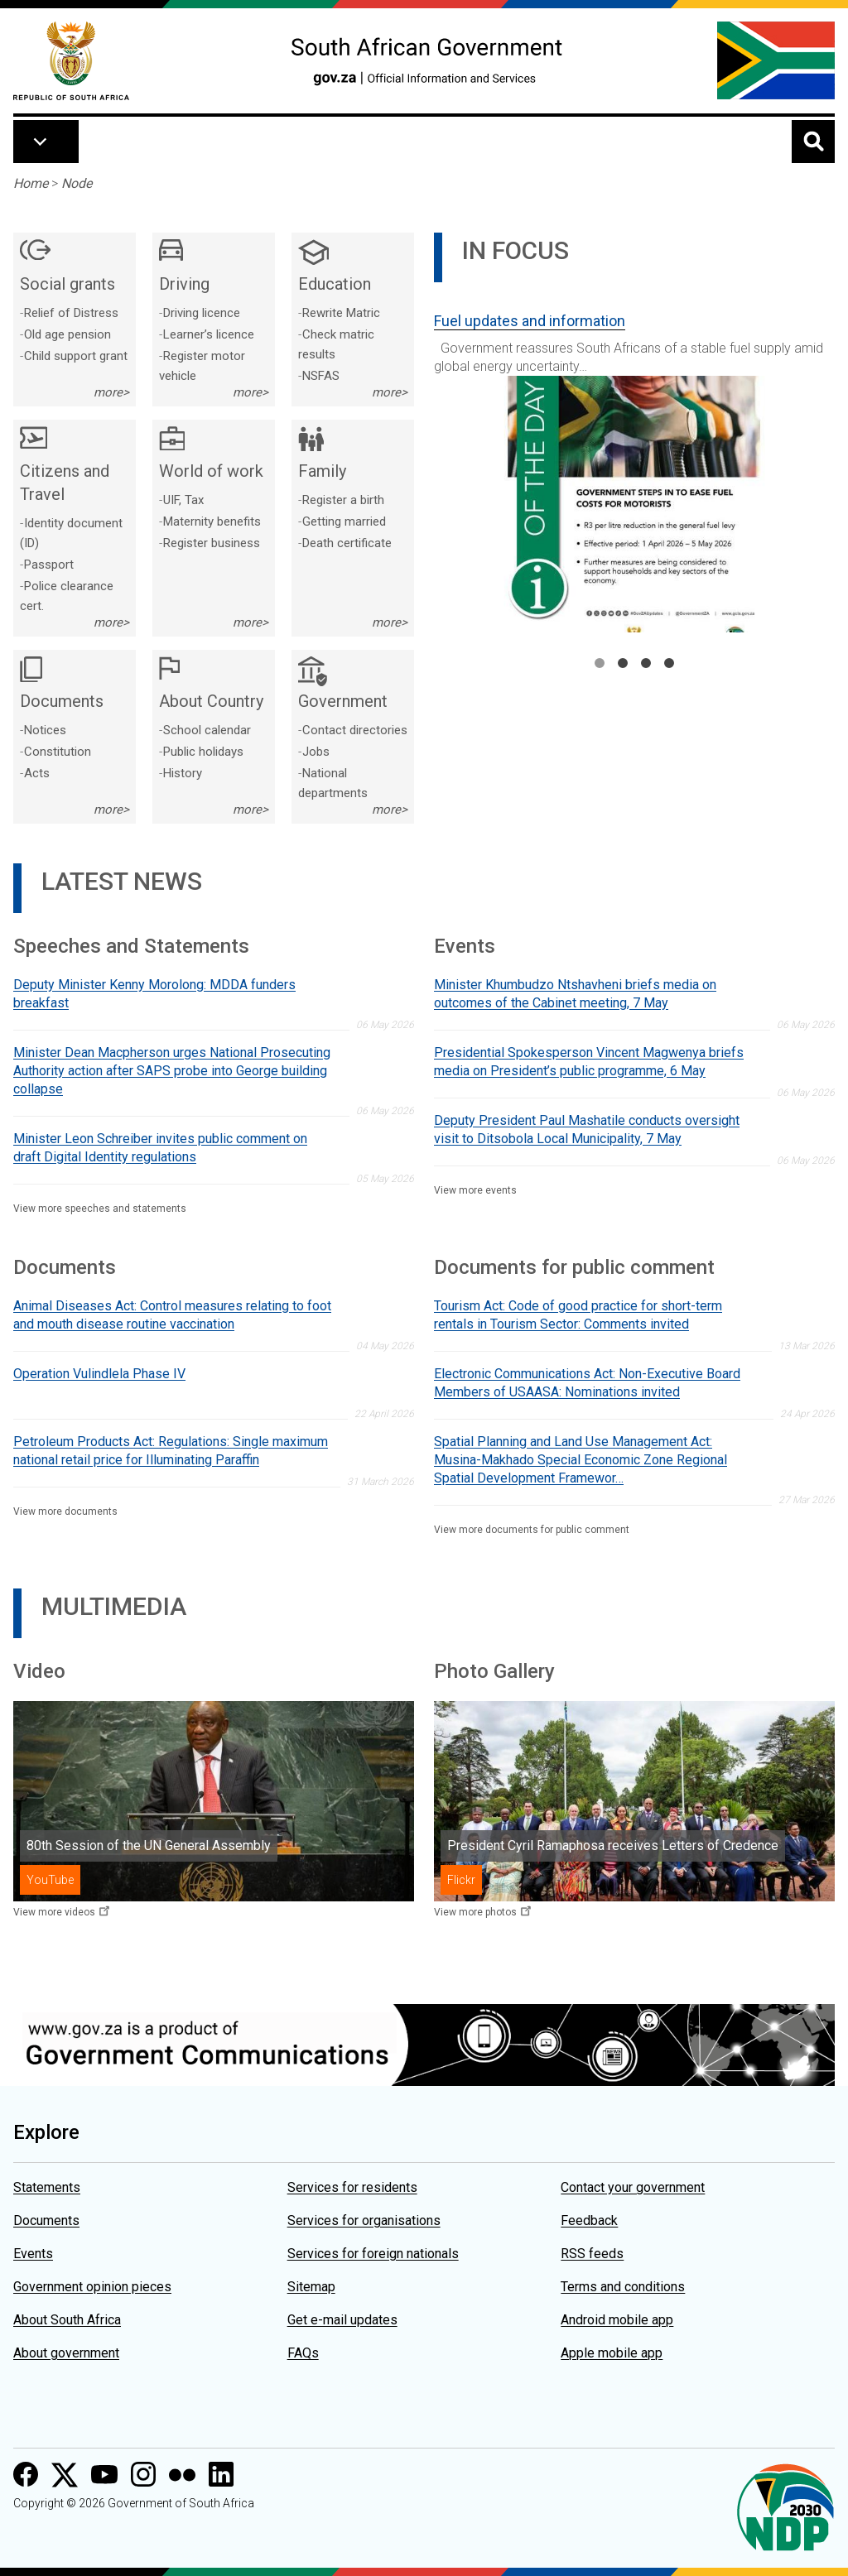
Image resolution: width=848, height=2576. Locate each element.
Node (76, 183)
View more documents (65, 1511)
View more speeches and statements (99, 1208)
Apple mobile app (611, 2353)
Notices (45, 730)
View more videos (54, 1912)
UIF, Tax (183, 500)
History (182, 773)
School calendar (207, 730)
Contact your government (633, 2187)
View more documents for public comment (531, 1530)
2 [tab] (623, 663)
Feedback (589, 2220)
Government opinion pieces (92, 2287)
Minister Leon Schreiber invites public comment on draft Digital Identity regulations (160, 1148)
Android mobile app (617, 2320)
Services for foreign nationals (373, 2253)
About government (66, 2353)
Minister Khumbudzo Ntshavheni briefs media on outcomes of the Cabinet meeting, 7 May (575, 994)
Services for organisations (364, 2220)
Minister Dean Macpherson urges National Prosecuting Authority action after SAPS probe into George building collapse (171, 1071)
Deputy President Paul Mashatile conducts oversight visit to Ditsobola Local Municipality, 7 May (587, 1129)
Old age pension (67, 334)
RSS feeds (592, 2253)
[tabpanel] (634, 466)
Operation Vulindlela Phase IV (99, 1374)
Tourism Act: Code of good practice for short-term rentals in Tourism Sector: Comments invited (578, 1315)
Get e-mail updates (342, 2320)
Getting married (344, 521)
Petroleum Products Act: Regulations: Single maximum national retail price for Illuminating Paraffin (170, 1451)
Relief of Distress (71, 312)
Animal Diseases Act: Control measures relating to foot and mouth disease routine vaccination (172, 1315)
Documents (46, 2220)
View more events (475, 1190)
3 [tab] (646, 663)
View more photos (475, 1912)
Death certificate (347, 543)
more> (111, 392)
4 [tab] (669, 663)
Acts (37, 773)
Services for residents (352, 2187)
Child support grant (76, 355)
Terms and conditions (623, 2287)
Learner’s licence (208, 334)
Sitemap (311, 2287)
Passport (49, 564)
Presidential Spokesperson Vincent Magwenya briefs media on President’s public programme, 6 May (589, 1062)
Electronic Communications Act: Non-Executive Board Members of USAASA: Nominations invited (587, 1383)
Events (33, 2253)
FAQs (303, 2353)
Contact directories (354, 730)
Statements (46, 2187)
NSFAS (321, 375)
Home (30, 183)
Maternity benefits (212, 521)
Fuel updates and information (529, 320)
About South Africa (67, 2320)
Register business (211, 543)
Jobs (316, 751)
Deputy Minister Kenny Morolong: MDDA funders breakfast (154, 994)
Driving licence (201, 312)
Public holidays (203, 751)
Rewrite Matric (341, 312)
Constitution (57, 751)
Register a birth (343, 500)
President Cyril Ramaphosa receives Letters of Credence (612, 1845)
